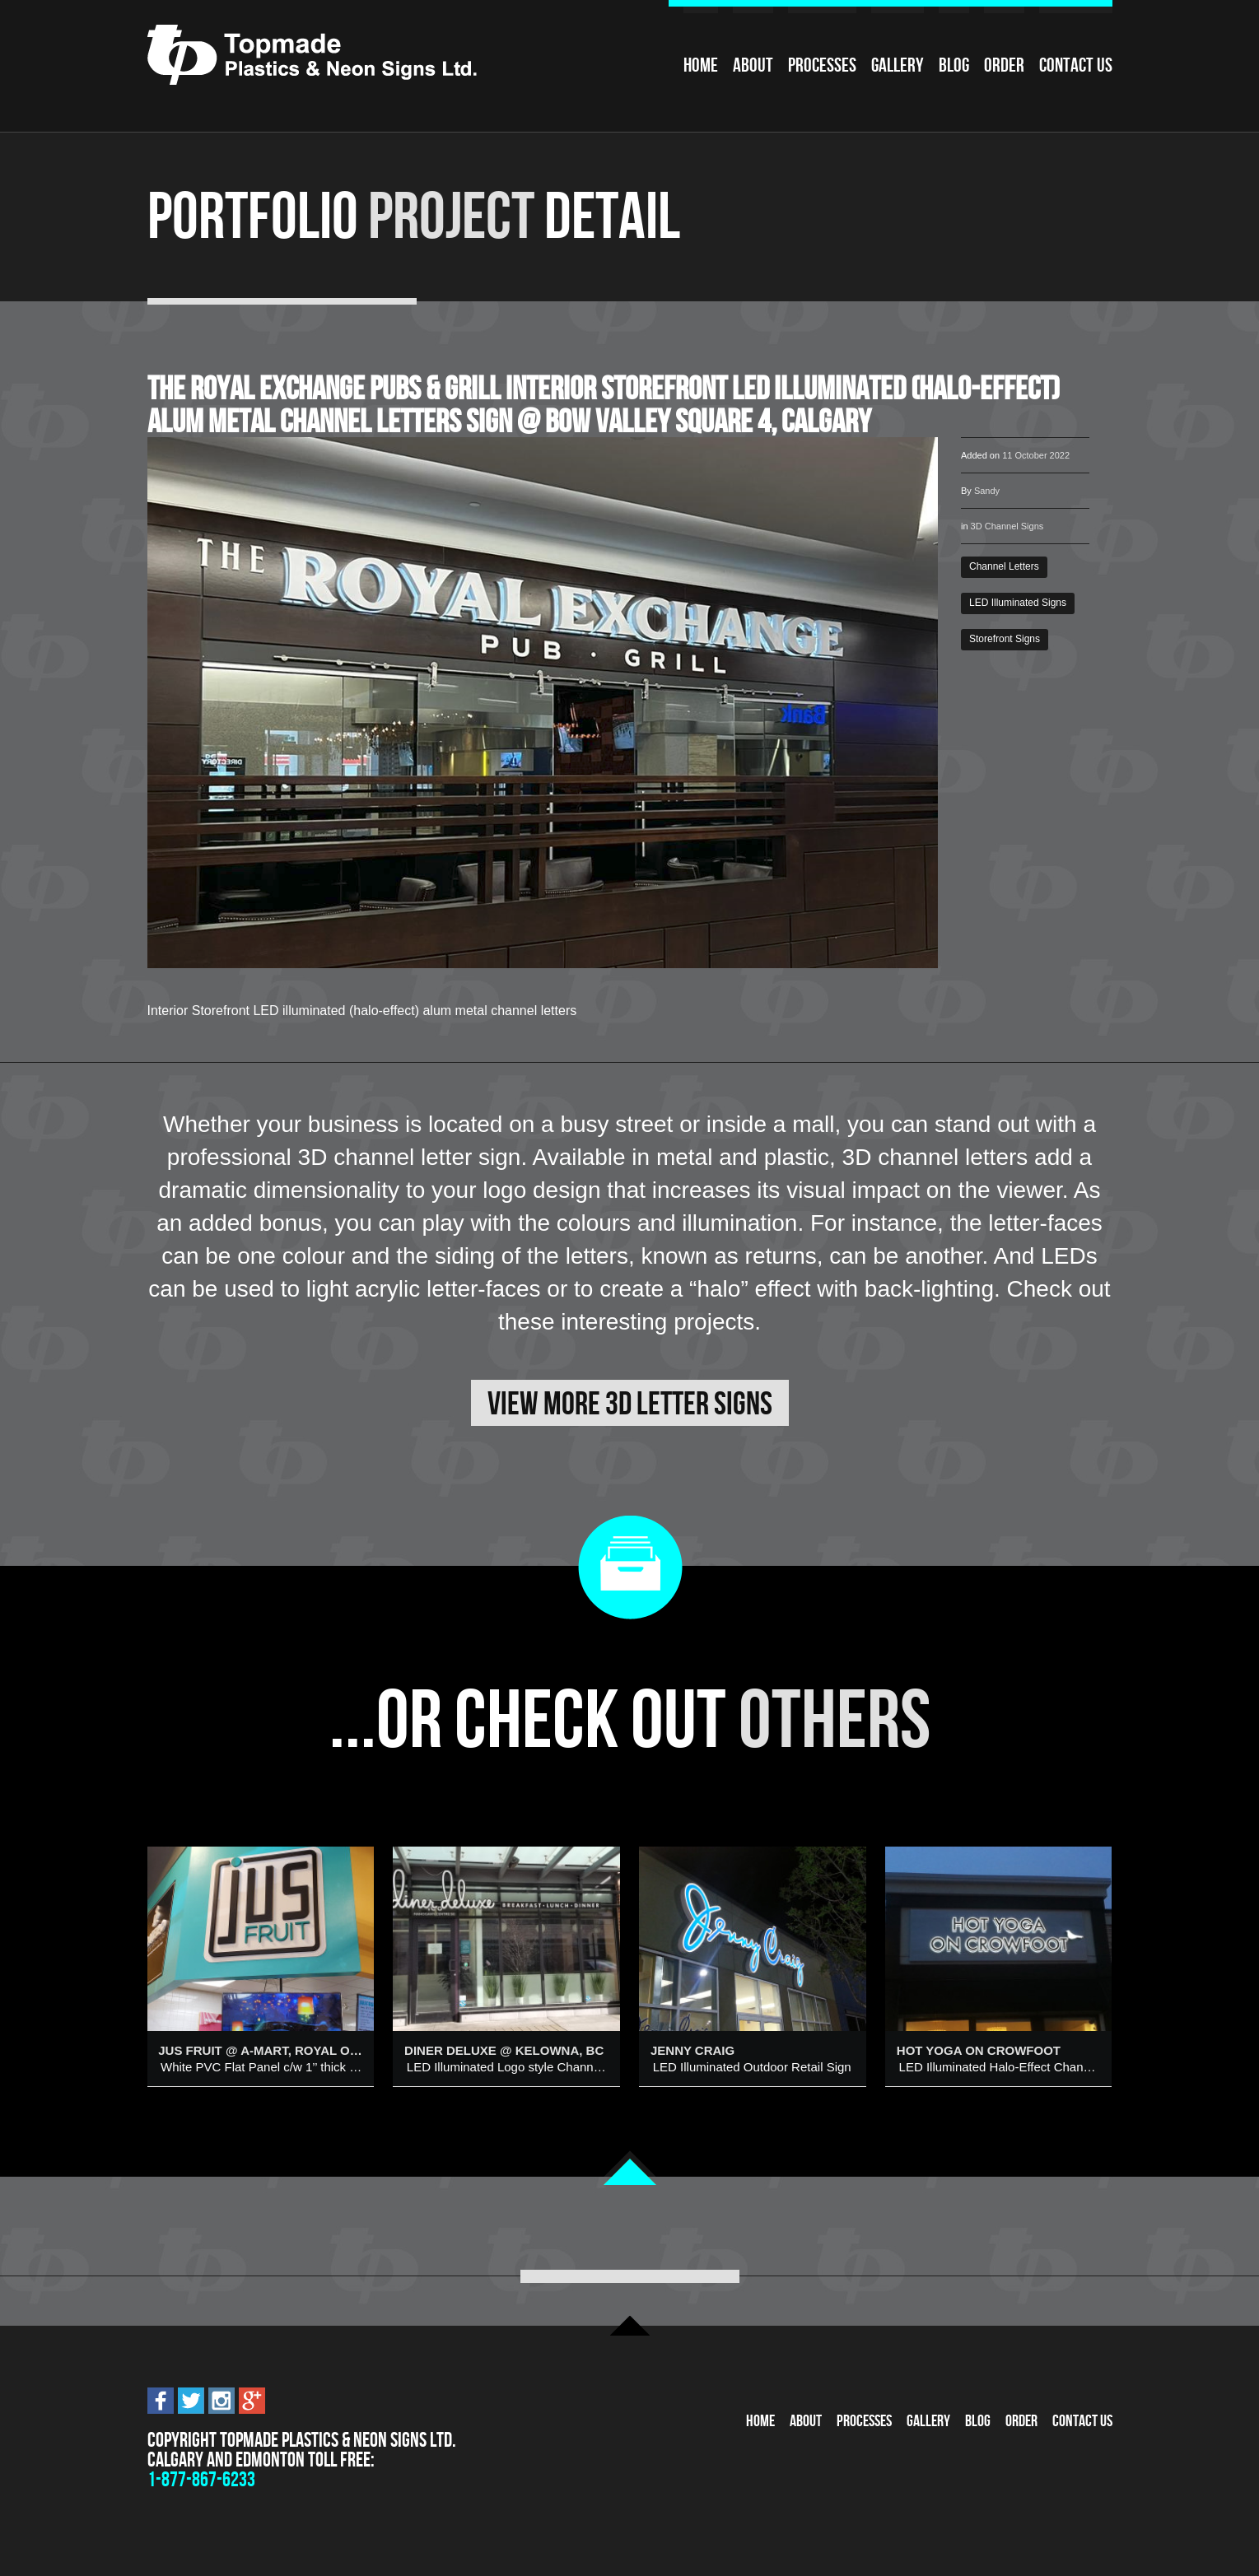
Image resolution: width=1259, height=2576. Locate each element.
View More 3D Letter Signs (629, 1403)
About (753, 65)
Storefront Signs (1004, 639)
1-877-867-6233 (201, 2479)
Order (1004, 65)
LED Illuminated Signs (1017, 602)
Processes (822, 65)
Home (700, 65)
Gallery (897, 65)
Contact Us (1075, 65)
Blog (954, 65)
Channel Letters (1004, 566)
